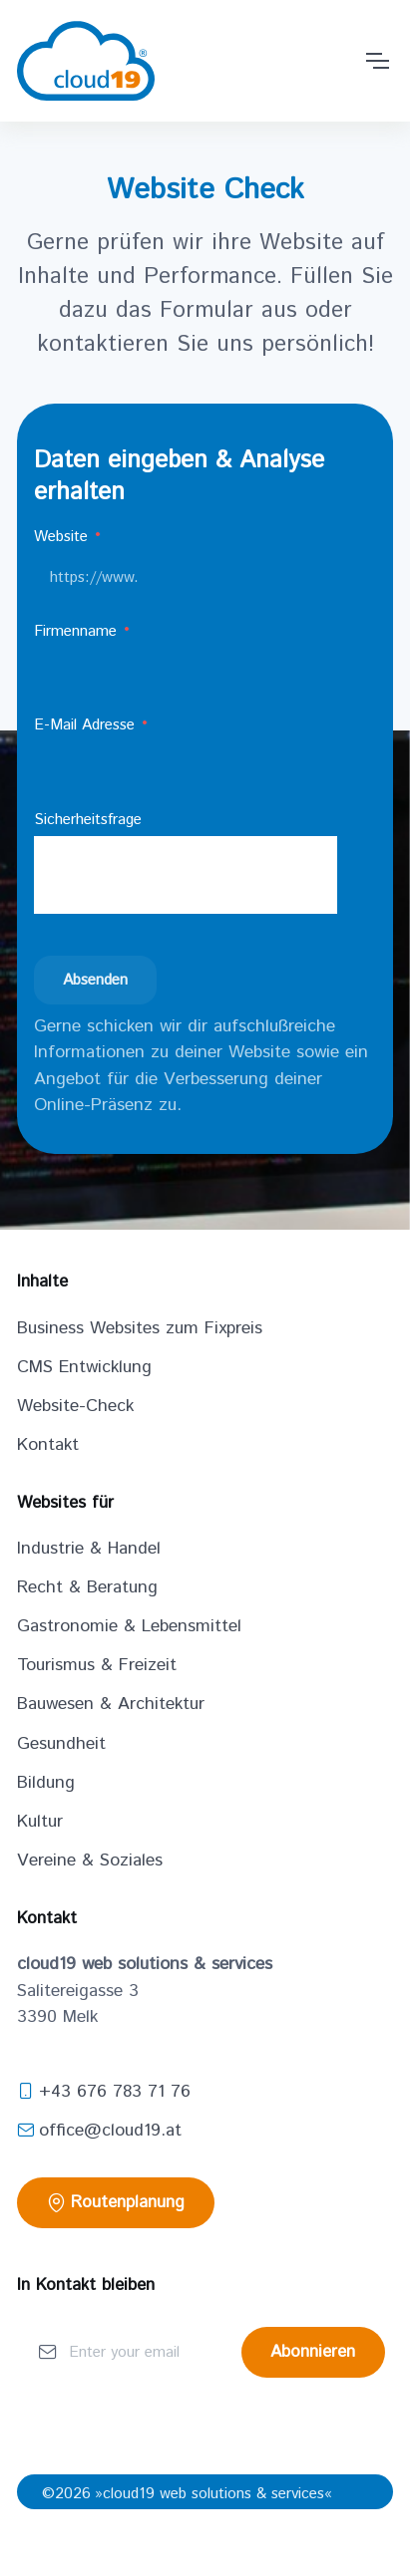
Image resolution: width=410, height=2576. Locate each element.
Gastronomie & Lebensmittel (129, 1626)
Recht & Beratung (87, 1587)
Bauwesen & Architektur (111, 1704)
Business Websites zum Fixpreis (139, 1328)
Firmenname (83, 631)
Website (68, 536)
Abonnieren (312, 2352)
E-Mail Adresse (92, 725)
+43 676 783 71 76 (104, 2092)
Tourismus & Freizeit (97, 1665)
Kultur (40, 1822)
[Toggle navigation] (377, 61)
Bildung (46, 1783)
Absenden (95, 980)
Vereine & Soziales (90, 1860)
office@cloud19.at (99, 2131)
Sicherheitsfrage (88, 819)
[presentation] (185, 875)
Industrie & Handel (89, 1549)
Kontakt (48, 1445)
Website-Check (75, 1406)
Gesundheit (61, 1744)
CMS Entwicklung (84, 1367)
